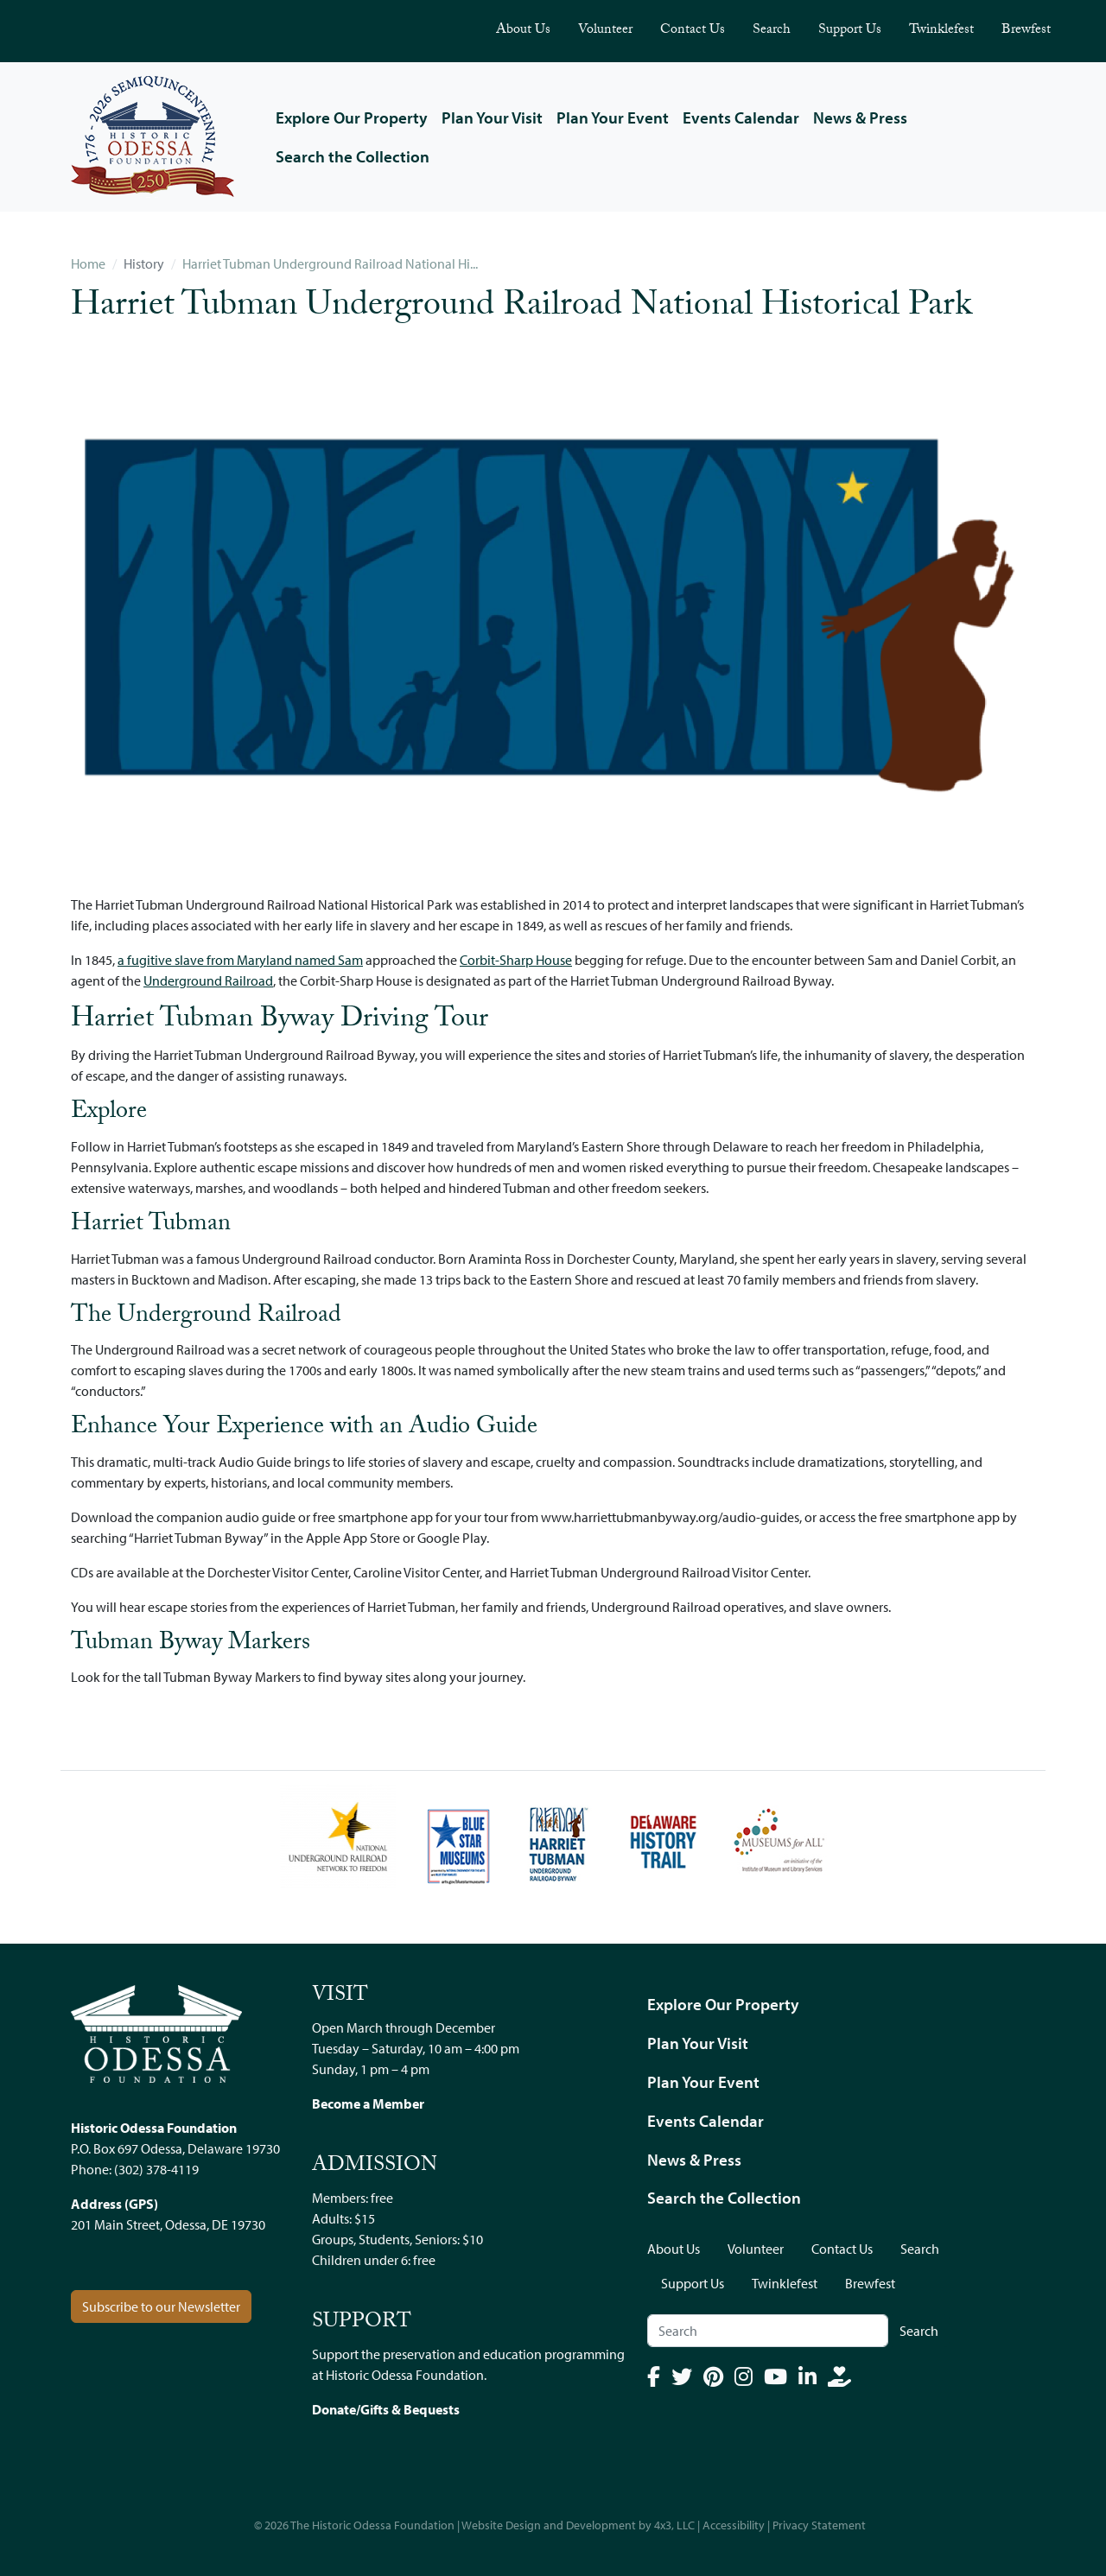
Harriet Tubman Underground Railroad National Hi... (330, 263)
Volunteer (605, 30)
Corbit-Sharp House (516, 959)
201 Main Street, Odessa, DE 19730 (168, 2224)
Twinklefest (941, 30)
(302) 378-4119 (156, 2169)
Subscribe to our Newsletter (161, 2306)
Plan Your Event (612, 117)
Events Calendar (741, 117)
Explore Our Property (352, 117)
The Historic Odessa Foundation (372, 2525)
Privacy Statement (819, 2525)
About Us (523, 30)
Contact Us (692, 30)
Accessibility (733, 2525)
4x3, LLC (674, 2525)
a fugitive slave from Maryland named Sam (240, 959)
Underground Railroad (208, 980)
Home (88, 263)
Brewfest (1026, 30)
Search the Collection (352, 156)
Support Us (849, 30)
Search (772, 30)
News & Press (860, 117)
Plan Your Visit (492, 117)
